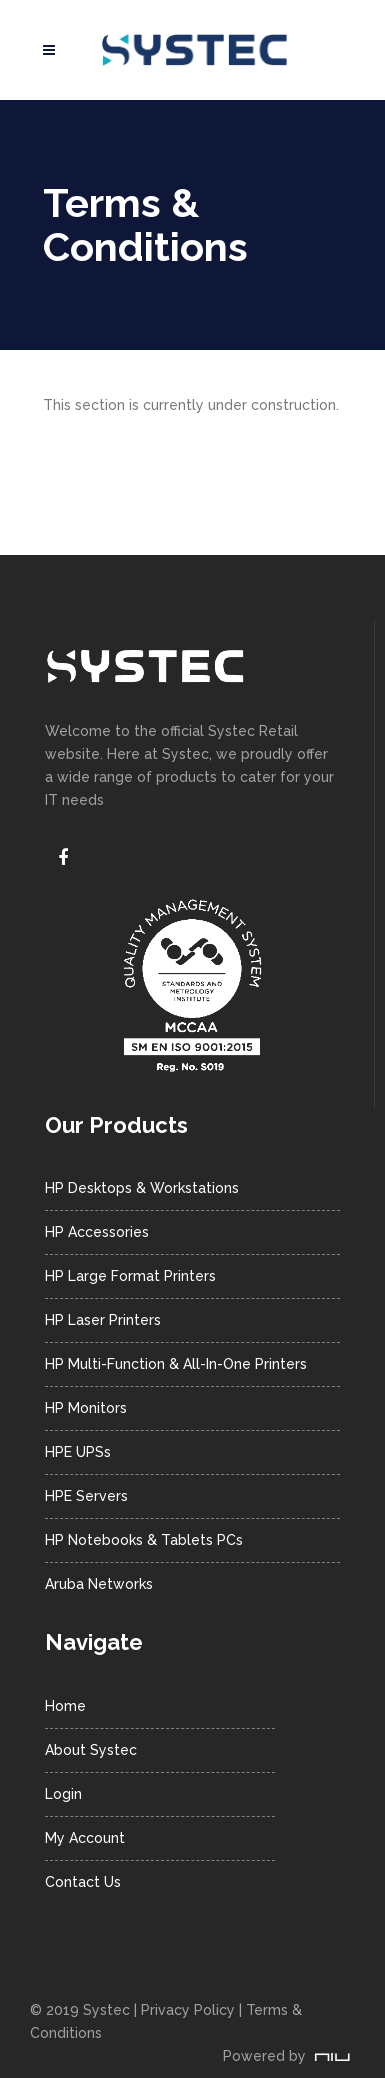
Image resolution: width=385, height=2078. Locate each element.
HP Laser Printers (103, 1320)
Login (63, 1794)
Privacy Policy (188, 2010)
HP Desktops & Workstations (142, 1188)
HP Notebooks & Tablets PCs (144, 1540)
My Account (85, 1838)
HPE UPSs (78, 1452)
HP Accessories (97, 1232)
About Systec (91, 1750)
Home (65, 1706)
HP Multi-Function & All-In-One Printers (176, 1364)
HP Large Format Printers (130, 1276)
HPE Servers (86, 1496)
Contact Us (83, 1882)
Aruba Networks (99, 1584)
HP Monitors (86, 1408)
